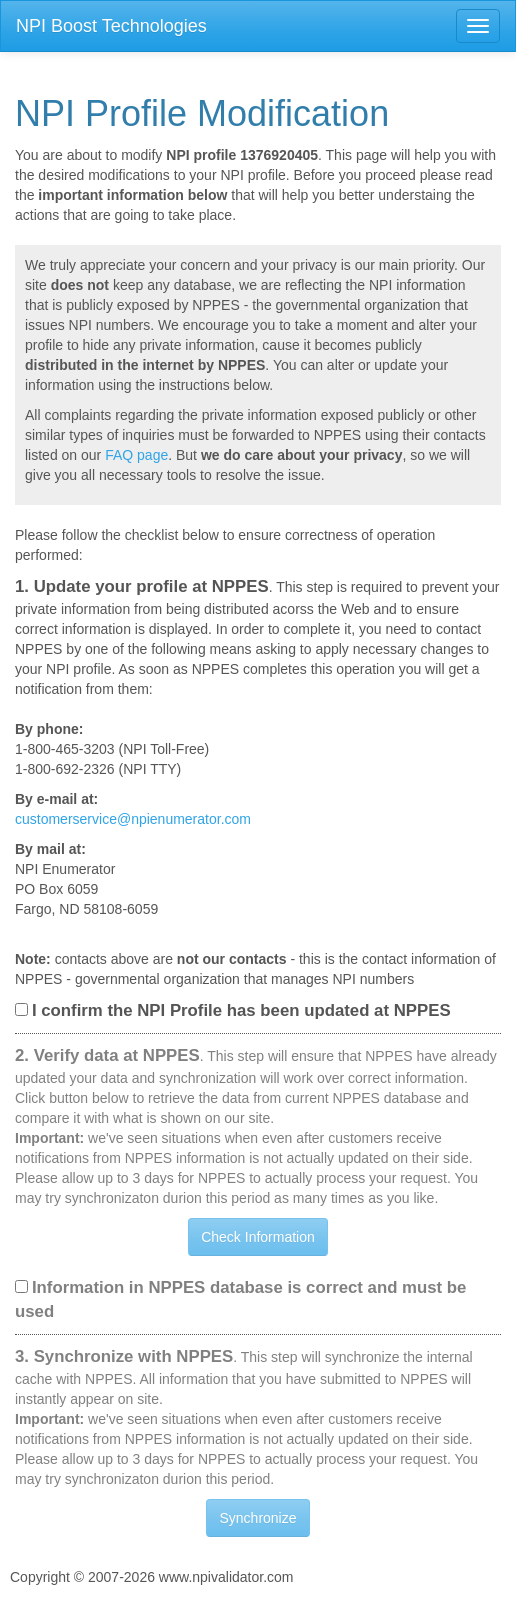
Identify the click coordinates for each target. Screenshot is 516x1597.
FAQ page (136, 455)
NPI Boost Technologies (111, 26)
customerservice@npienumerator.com (133, 819)
